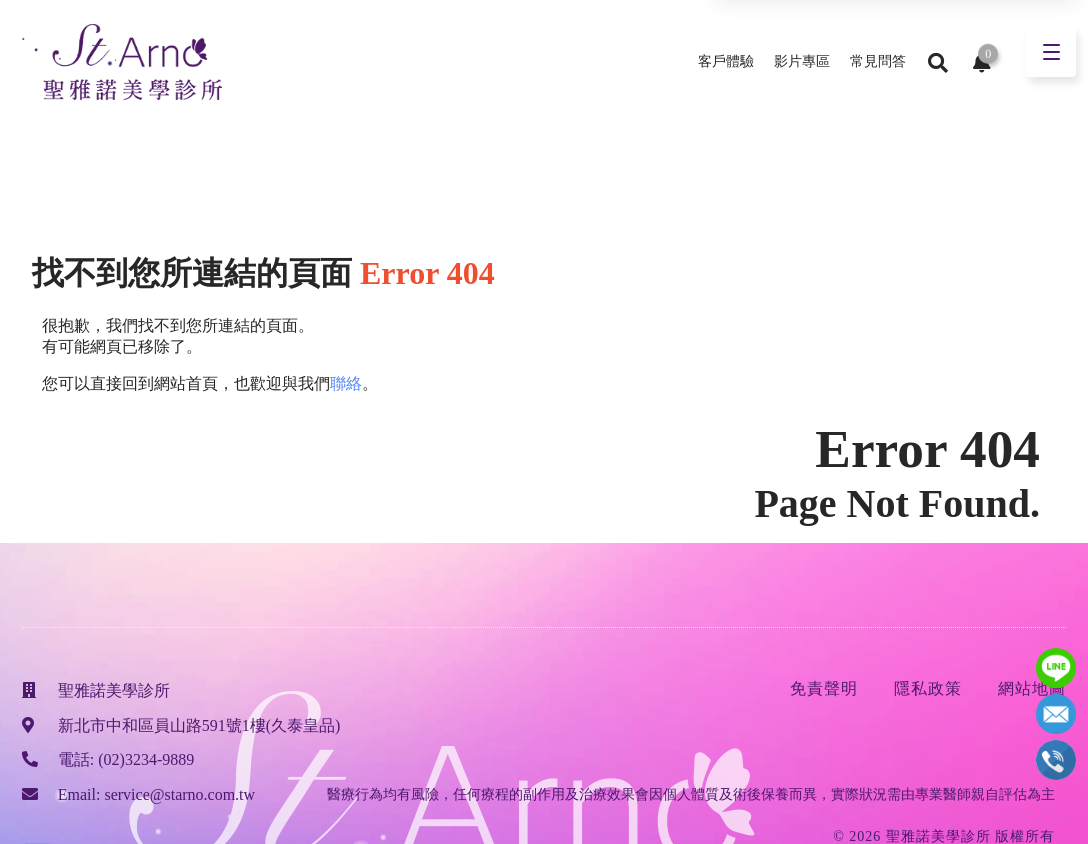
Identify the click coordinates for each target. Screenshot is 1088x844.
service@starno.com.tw (179, 794)
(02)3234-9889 (146, 759)
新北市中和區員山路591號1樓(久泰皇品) (199, 725)
